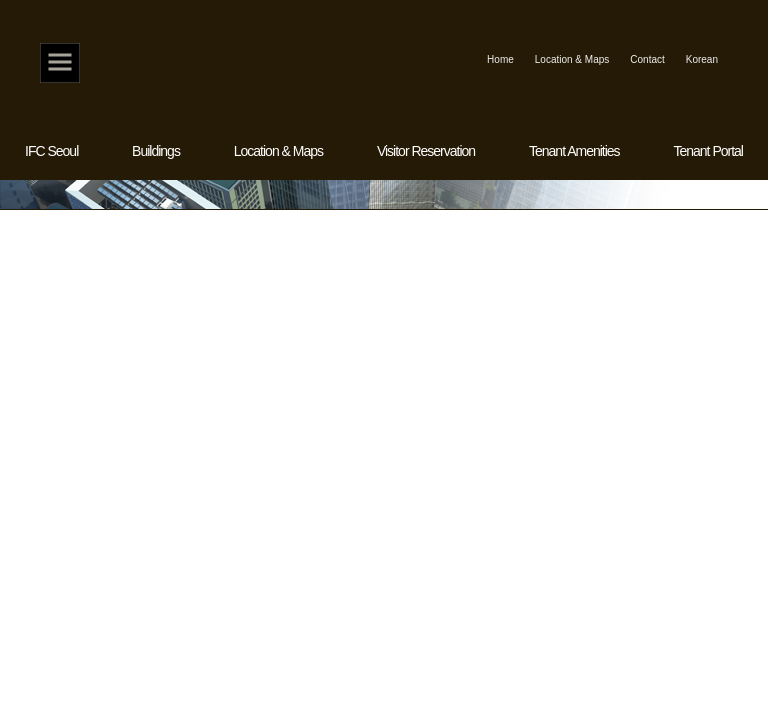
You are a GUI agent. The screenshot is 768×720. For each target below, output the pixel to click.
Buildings (156, 151)
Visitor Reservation (426, 151)
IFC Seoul (51, 151)
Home (60, 63)
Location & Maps (572, 59)
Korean (702, 59)
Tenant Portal (708, 151)
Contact (647, 59)
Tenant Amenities (574, 151)
